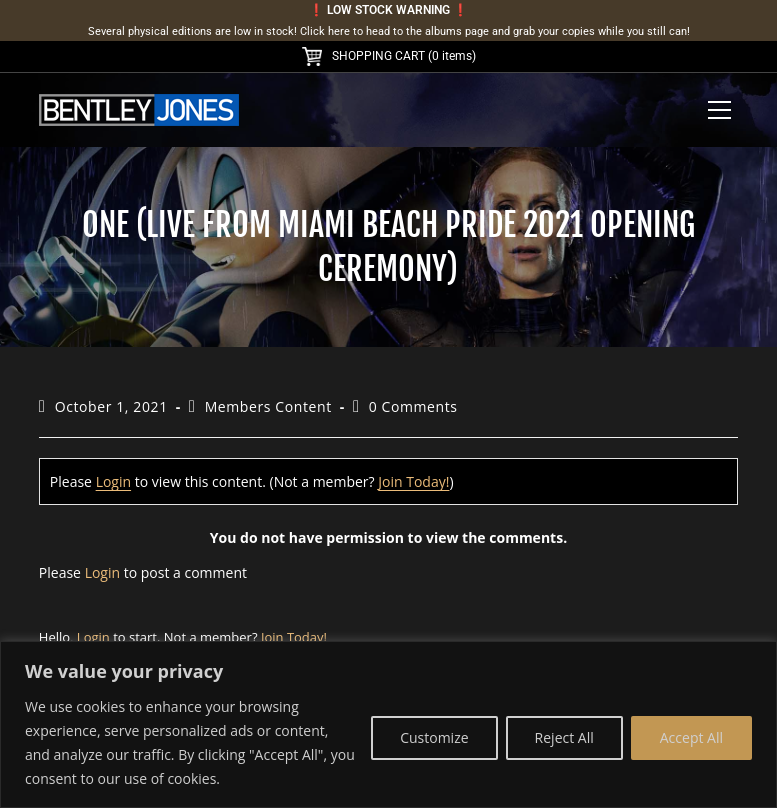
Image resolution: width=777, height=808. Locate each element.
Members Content (268, 406)
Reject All (564, 737)
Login (113, 481)
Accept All (691, 737)
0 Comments (413, 406)
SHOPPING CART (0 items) (389, 56)
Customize (434, 737)
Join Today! (413, 481)
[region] (388, 724)
